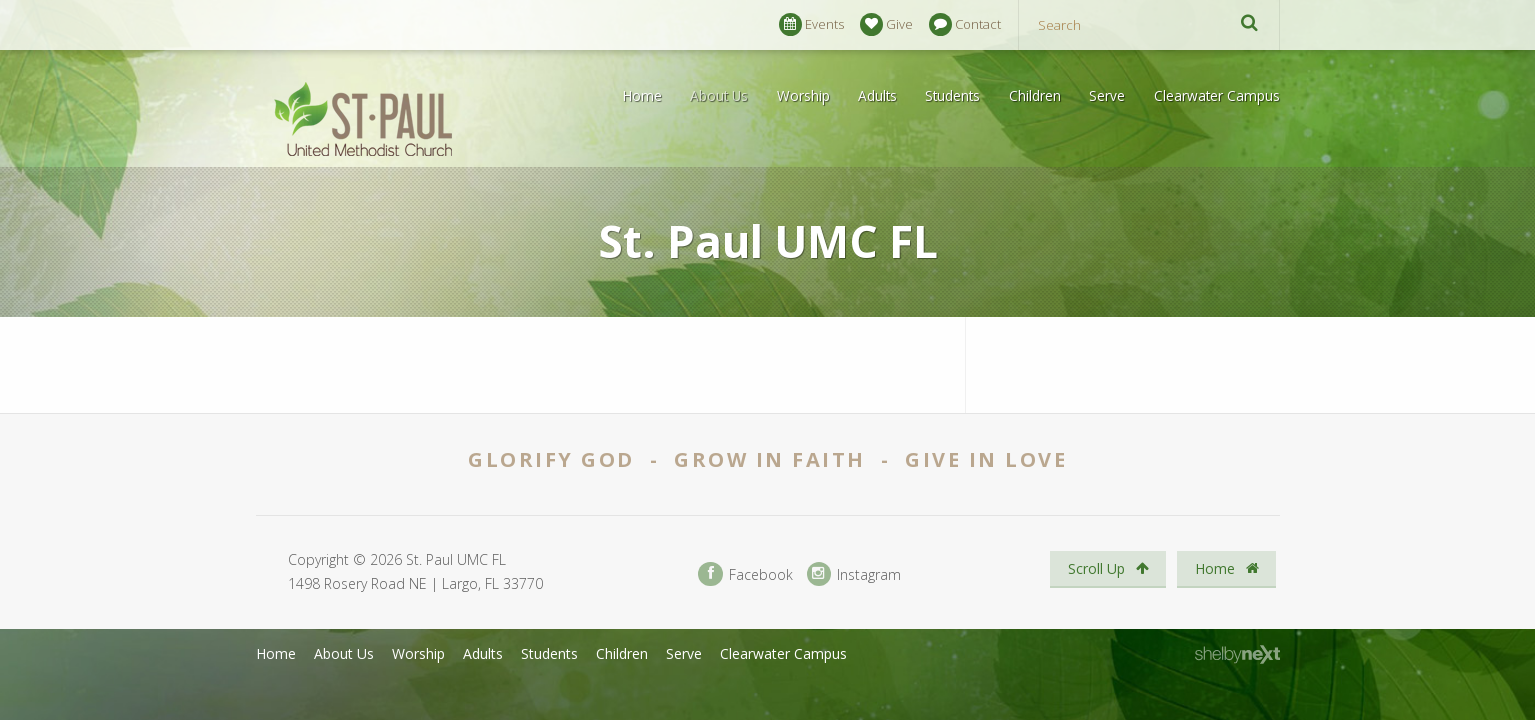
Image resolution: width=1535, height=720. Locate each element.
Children (1035, 95)
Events (811, 24)
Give (886, 24)
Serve (1107, 95)
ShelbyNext (1237, 655)
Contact (965, 24)
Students (952, 95)
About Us (719, 95)
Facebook (745, 574)
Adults (877, 95)
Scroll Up (1108, 568)
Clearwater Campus (1217, 95)
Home (642, 95)
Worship (803, 95)
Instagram (854, 574)
